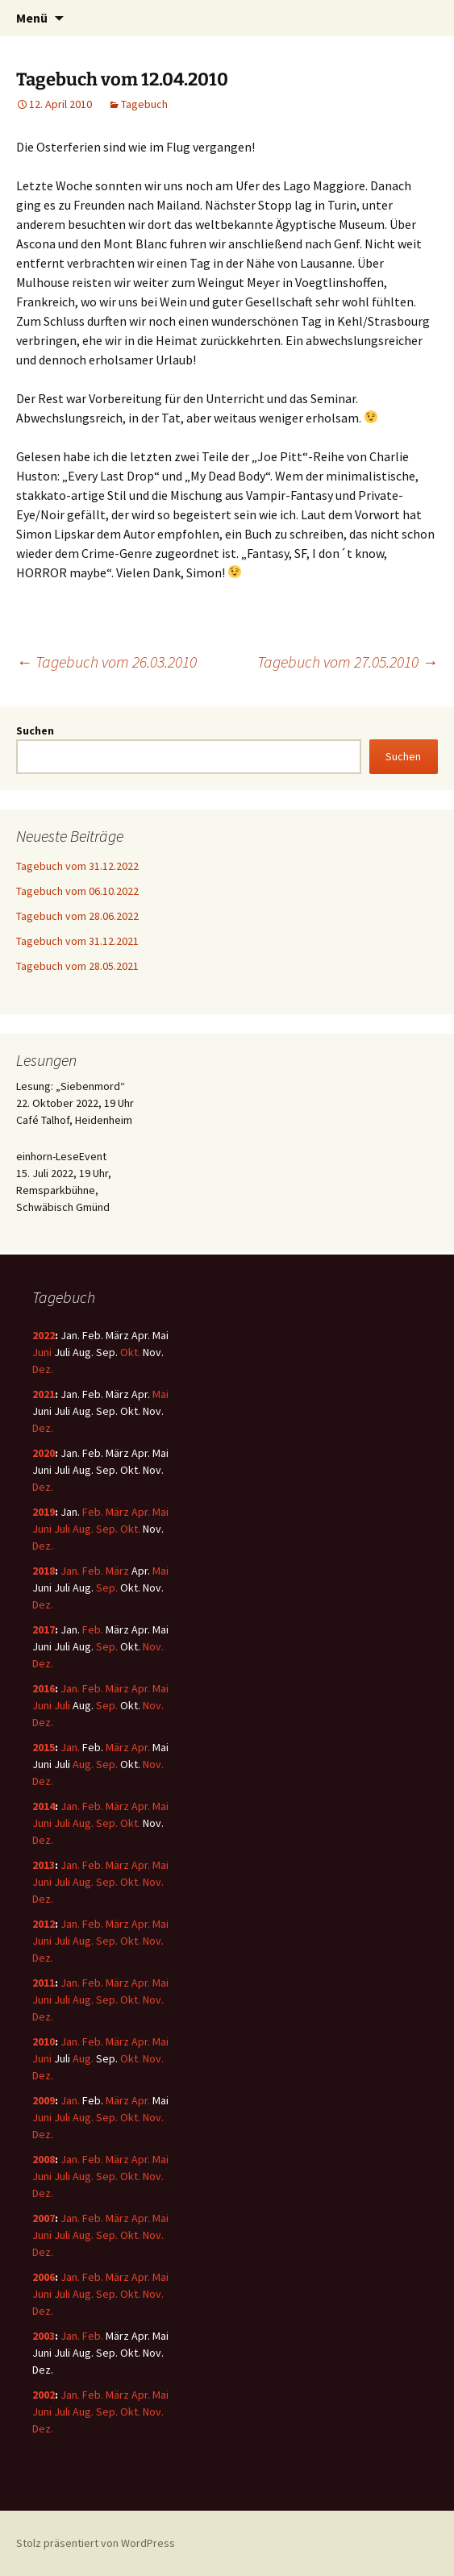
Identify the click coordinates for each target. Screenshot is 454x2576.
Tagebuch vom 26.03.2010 (106, 661)
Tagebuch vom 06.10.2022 (77, 891)
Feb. (92, 1511)
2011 (43, 1982)
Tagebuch (144, 104)
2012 (43, 1923)
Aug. (83, 1528)
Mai (160, 1394)
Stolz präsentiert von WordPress (95, 2543)
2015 (43, 1747)
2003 (43, 2335)
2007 (43, 2218)
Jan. (70, 1570)
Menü (32, 18)
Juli (62, 1528)
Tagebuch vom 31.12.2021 (77, 941)
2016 (43, 1688)
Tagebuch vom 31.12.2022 (77, 866)
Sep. (107, 1528)
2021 (43, 1394)
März (117, 1511)
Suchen (35, 730)
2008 (43, 2159)
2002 (43, 2394)
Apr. (140, 1511)
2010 (43, 2041)
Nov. (153, 1646)
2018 (43, 1570)
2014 (43, 1806)
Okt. (130, 1352)
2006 (43, 2277)
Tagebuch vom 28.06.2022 (77, 916)
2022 (43, 1335)
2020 (43, 1453)
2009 (43, 2100)
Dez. (42, 1369)
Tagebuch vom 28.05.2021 (77, 966)
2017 (43, 1629)
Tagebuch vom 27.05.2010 (347, 661)
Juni (42, 1352)
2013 (43, 1865)
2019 (43, 1511)
